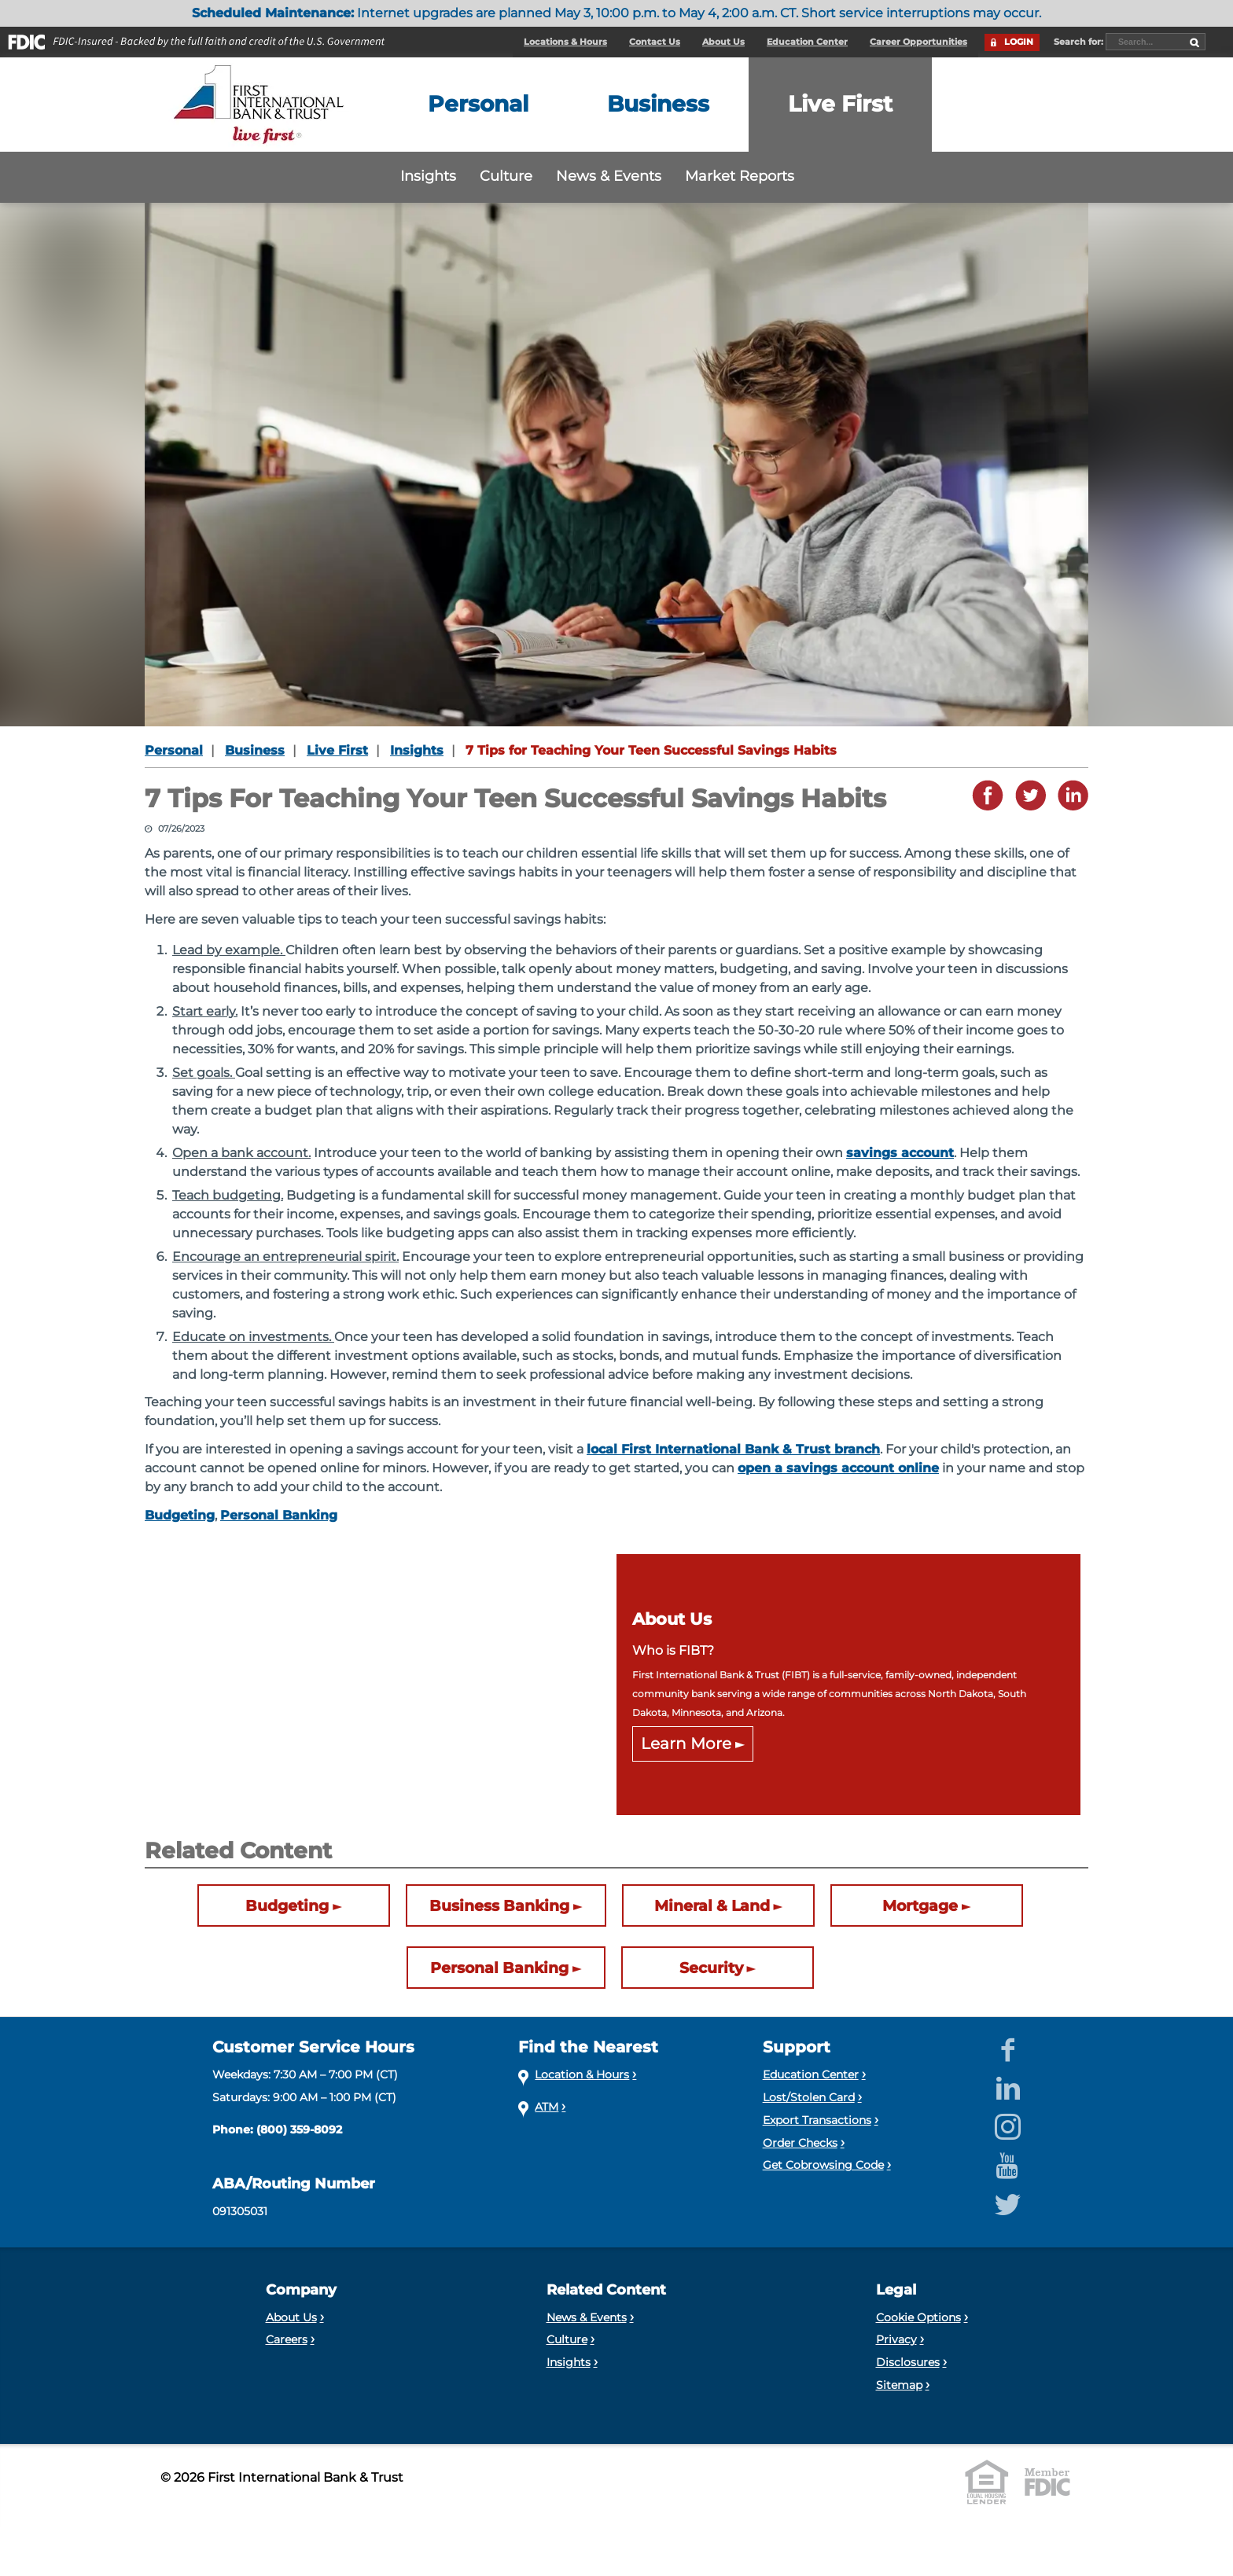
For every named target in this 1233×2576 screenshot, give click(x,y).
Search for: (1080, 41)
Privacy (896, 2339)
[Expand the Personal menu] (478, 104)
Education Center (807, 42)
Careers (286, 2339)
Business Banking (499, 1906)
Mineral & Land (712, 1906)
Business (255, 750)
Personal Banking (278, 1515)
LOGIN (1018, 42)
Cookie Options (918, 2317)
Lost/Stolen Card (809, 2097)
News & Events (608, 175)
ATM (546, 2107)
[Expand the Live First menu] (840, 104)
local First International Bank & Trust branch (733, 1449)
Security (711, 1968)
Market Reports (739, 175)
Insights (428, 175)
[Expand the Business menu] (658, 104)
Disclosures (908, 2362)
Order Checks (800, 2143)
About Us (723, 42)
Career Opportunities (918, 42)
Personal (174, 750)
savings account (900, 1152)
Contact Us (654, 42)
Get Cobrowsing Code (823, 2165)
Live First (337, 750)
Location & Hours (582, 2074)
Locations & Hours (565, 42)
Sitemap (899, 2385)
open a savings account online (838, 1468)
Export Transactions (817, 2120)
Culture (506, 175)
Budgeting (180, 1515)
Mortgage (920, 1906)
